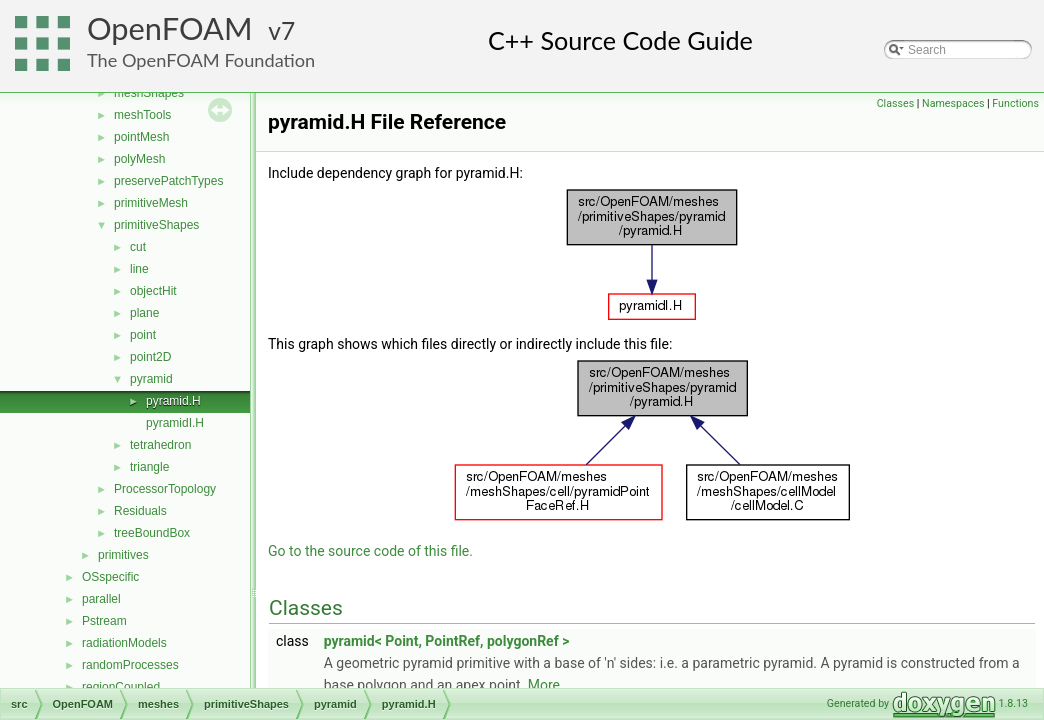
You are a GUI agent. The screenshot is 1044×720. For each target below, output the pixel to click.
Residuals (140, 511)
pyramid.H (173, 401)
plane (144, 313)
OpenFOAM (170, 28)
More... (549, 685)
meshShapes (149, 93)
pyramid (151, 379)
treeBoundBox (152, 533)
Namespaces (953, 103)
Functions (1015, 103)
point (143, 335)
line (139, 269)
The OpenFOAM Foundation (201, 60)
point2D (150, 357)
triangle (149, 467)
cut (138, 247)
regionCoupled (121, 687)
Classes (895, 103)
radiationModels (124, 643)
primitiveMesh (151, 203)
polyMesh (139, 159)
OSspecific (110, 577)
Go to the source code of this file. (370, 551)
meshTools (142, 115)
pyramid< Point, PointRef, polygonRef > (447, 641)
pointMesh (141, 137)
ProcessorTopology (165, 489)
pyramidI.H (175, 423)
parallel (101, 599)
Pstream (104, 621)
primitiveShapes (156, 225)
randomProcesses (130, 665)
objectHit (153, 291)
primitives (123, 555)
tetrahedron (160, 445)
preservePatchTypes (168, 181)
